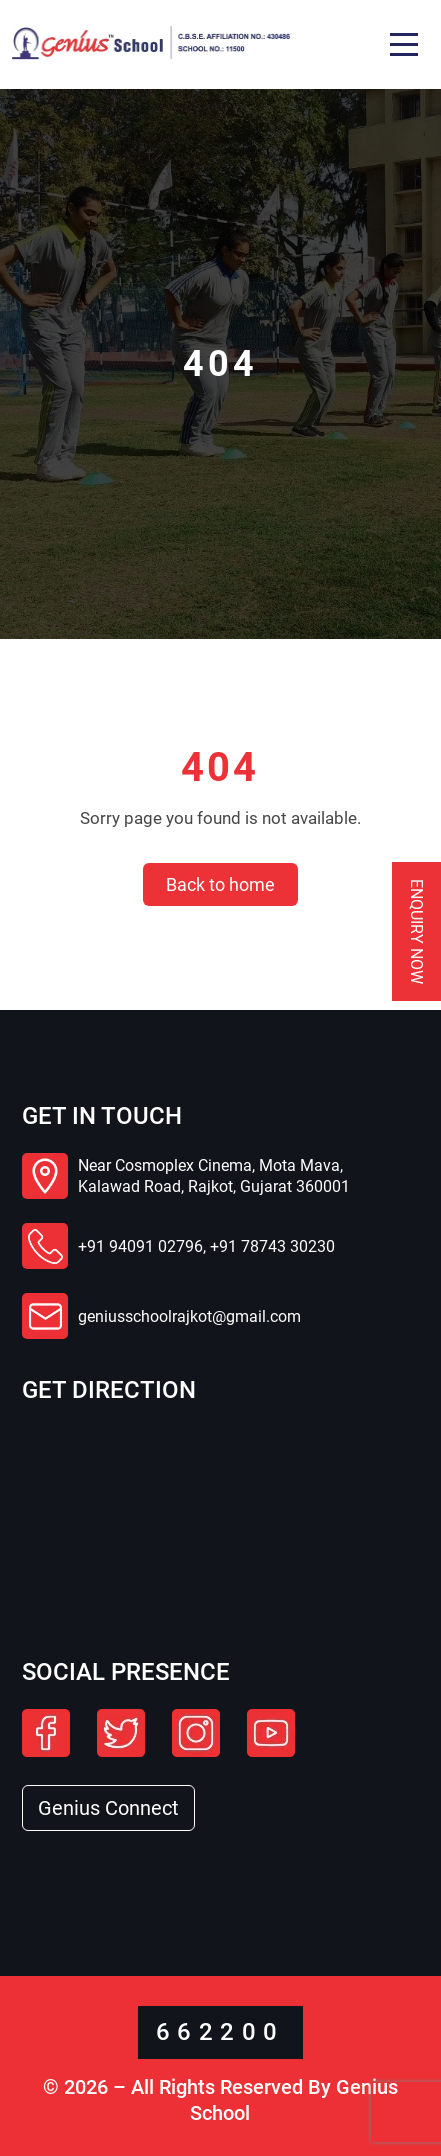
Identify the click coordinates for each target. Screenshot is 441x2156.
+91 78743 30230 (272, 1246)
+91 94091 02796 (140, 1246)
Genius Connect (108, 1808)
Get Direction (109, 1390)
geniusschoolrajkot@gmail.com (189, 1316)
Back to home (220, 884)
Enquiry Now (416, 931)
